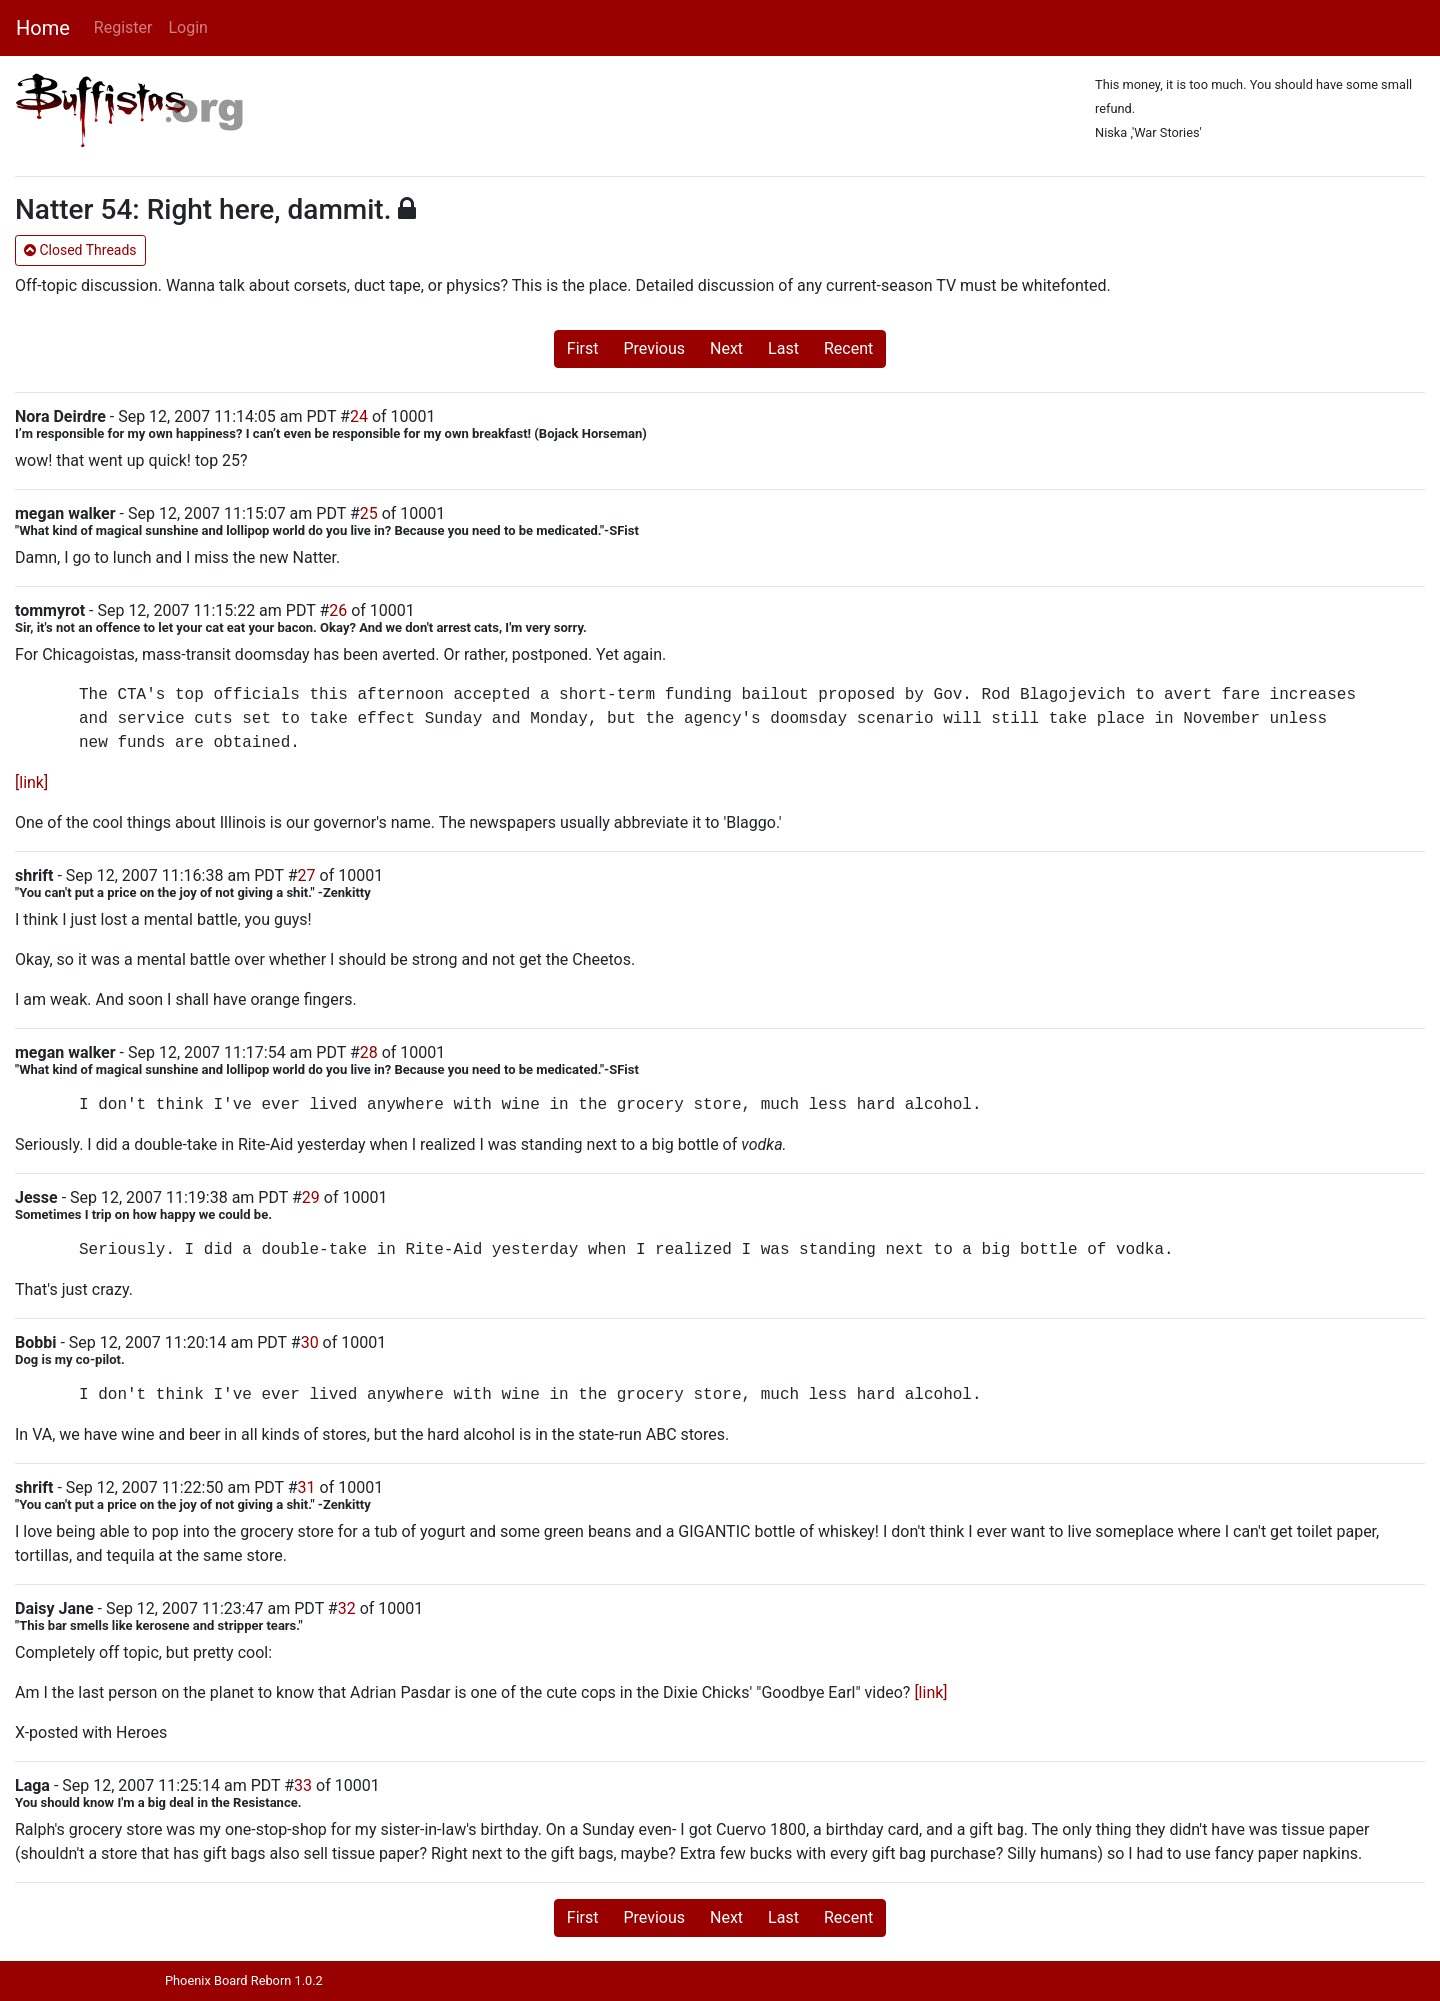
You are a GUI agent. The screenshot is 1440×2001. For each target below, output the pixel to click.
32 (347, 1608)
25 (369, 513)
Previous (654, 348)
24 (359, 416)
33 (303, 1785)
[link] (31, 782)
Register (123, 27)
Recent (848, 348)
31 (307, 1487)
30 (310, 1342)
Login (187, 27)
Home (43, 28)
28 (369, 1052)
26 (338, 610)
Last (783, 348)
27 (307, 875)
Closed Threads (80, 250)
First (583, 348)
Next (726, 348)
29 (311, 1197)
